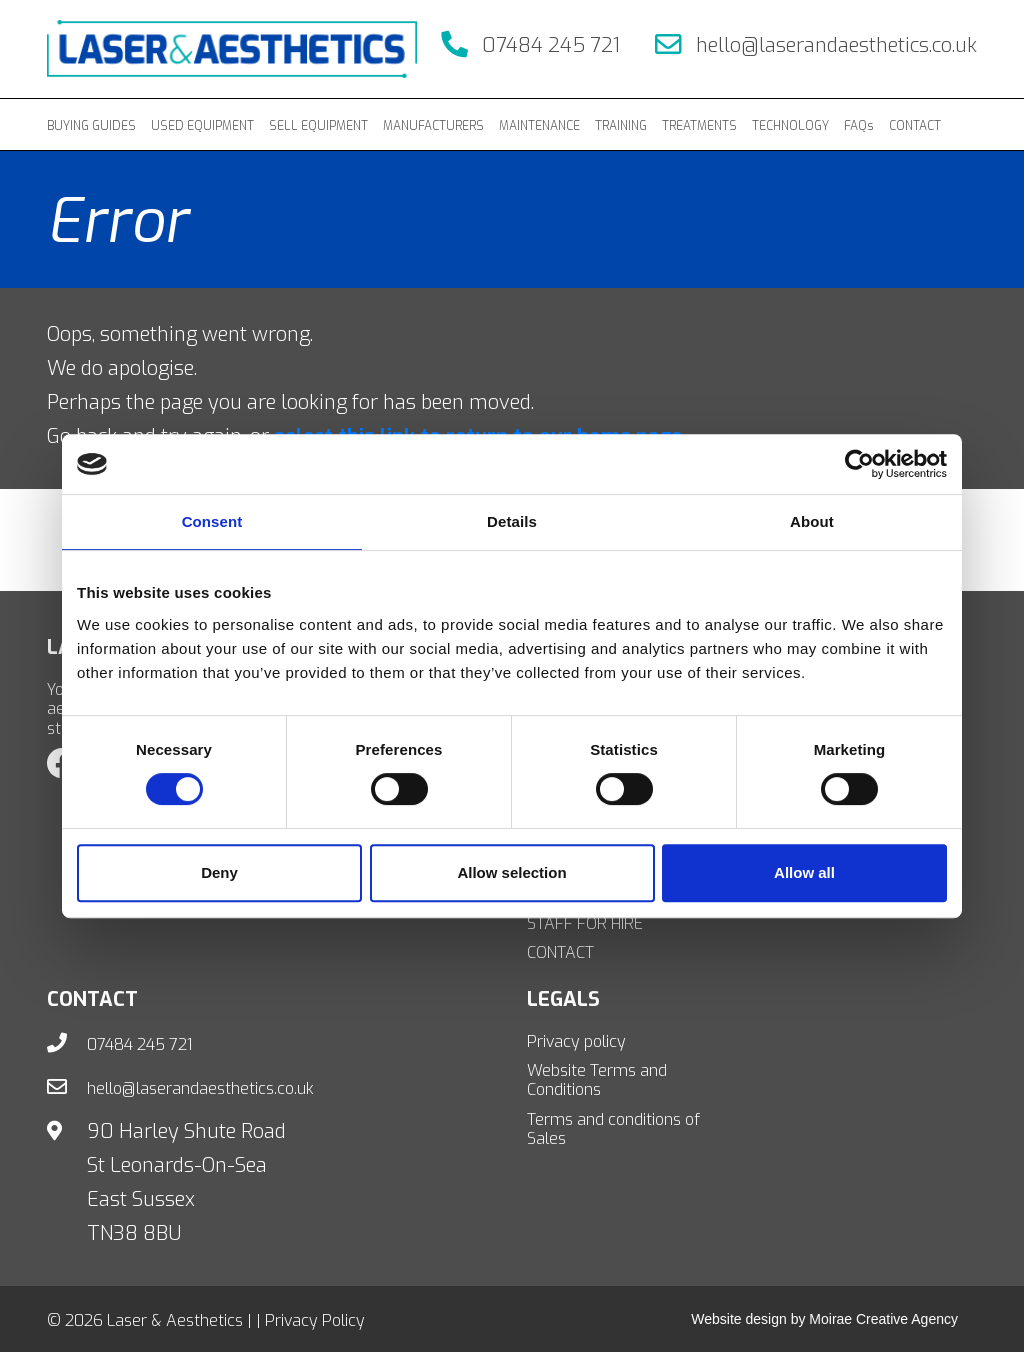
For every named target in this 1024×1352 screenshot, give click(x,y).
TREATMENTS (699, 126)
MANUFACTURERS (433, 126)
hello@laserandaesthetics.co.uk (816, 45)
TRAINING (621, 126)
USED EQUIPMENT (202, 126)
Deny (219, 872)
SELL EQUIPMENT (318, 126)
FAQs (859, 126)
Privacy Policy (315, 1320)
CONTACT (915, 126)
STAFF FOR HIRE (585, 923)
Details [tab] (512, 521)
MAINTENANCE (539, 126)
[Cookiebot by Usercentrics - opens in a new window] (859, 464)
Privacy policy (576, 1041)
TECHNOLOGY (790, 126)
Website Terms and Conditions (597, 1080)
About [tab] (812, 521)
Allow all (804, 872)
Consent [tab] (212, 521)
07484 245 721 (530, 45)
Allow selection (511, 872)
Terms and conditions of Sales (613, 1129)
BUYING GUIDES (91, 126)
